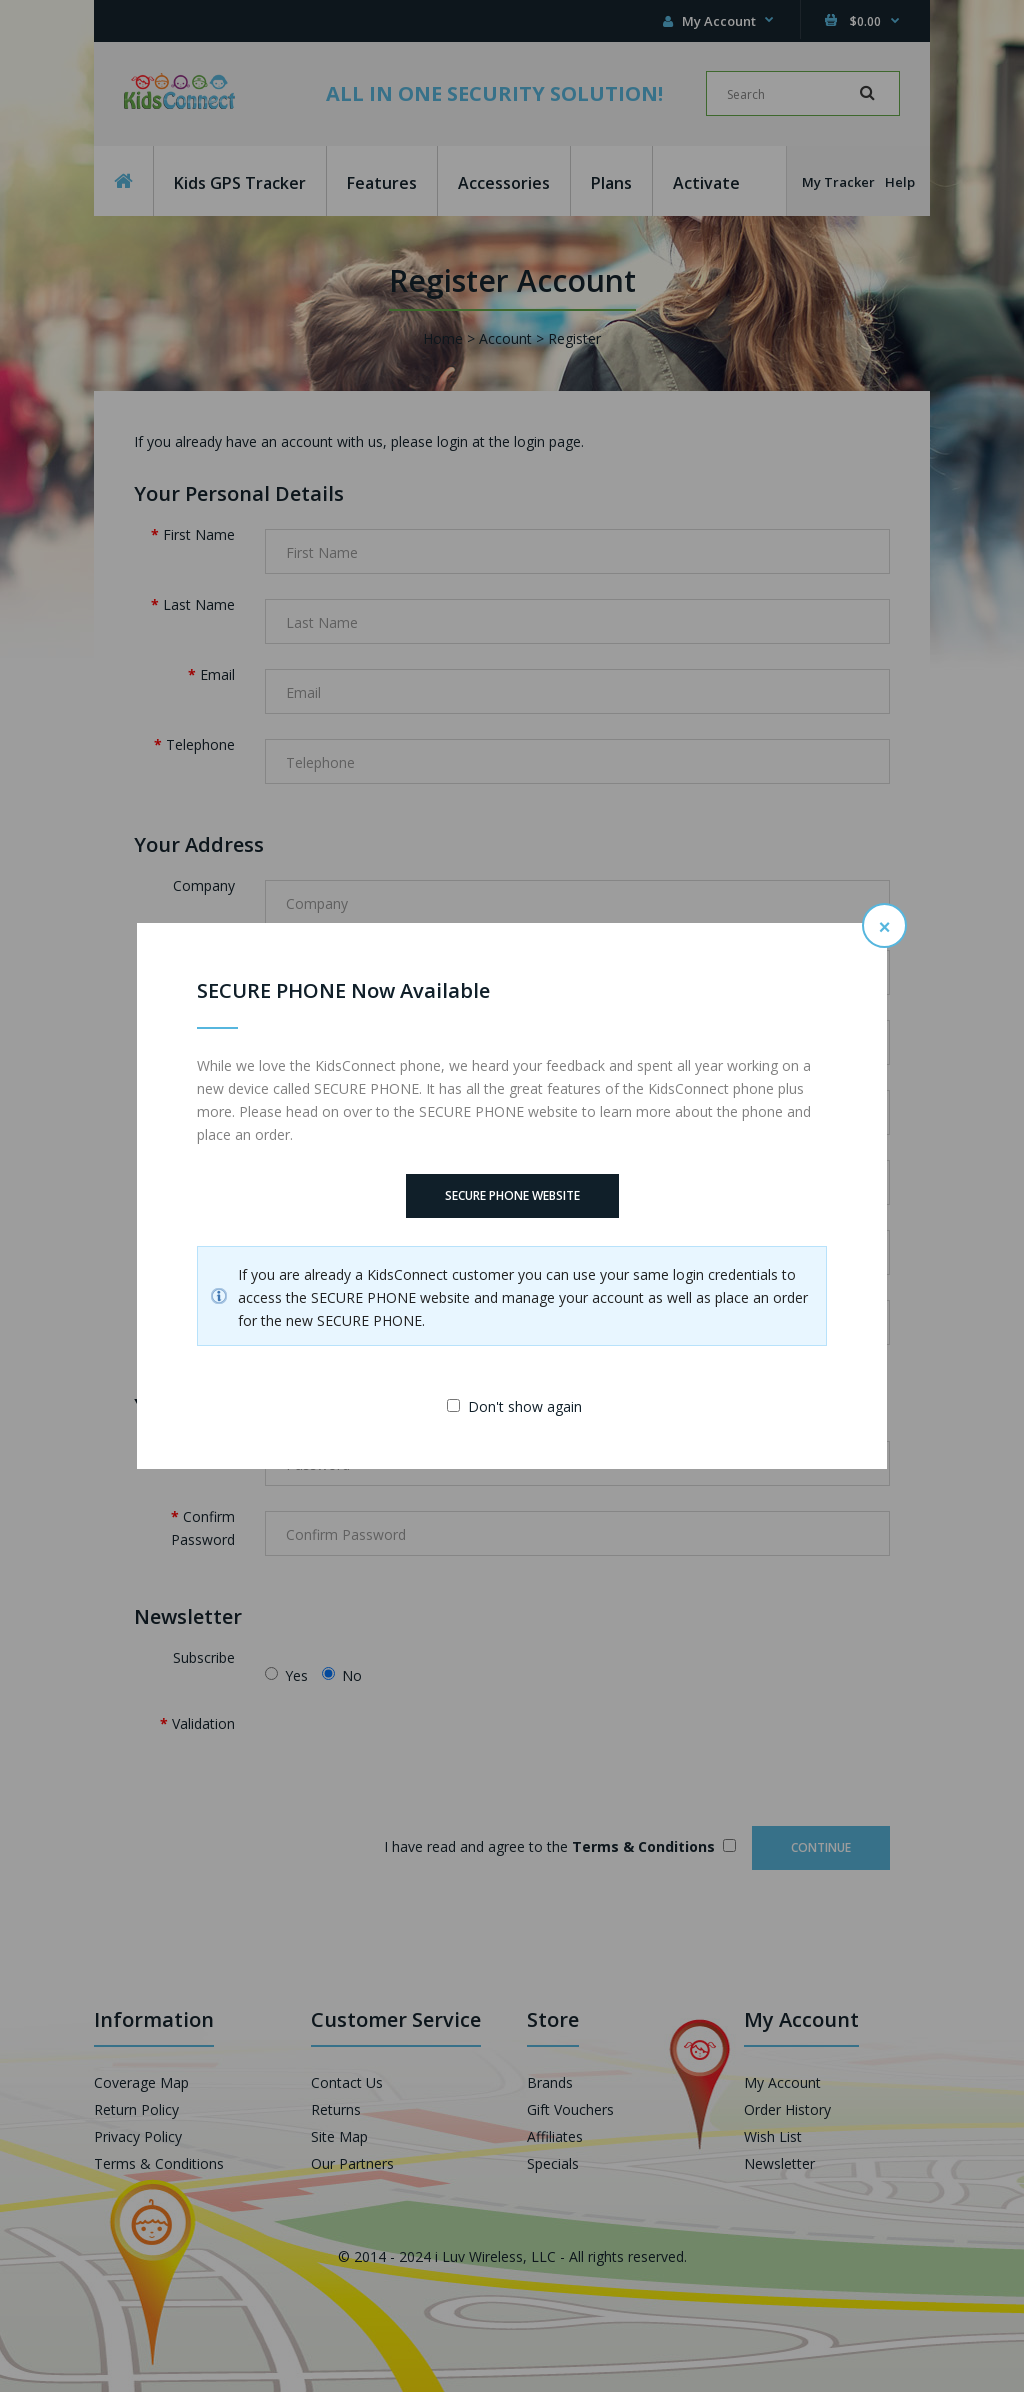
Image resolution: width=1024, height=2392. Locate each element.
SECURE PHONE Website (512, 1195)
